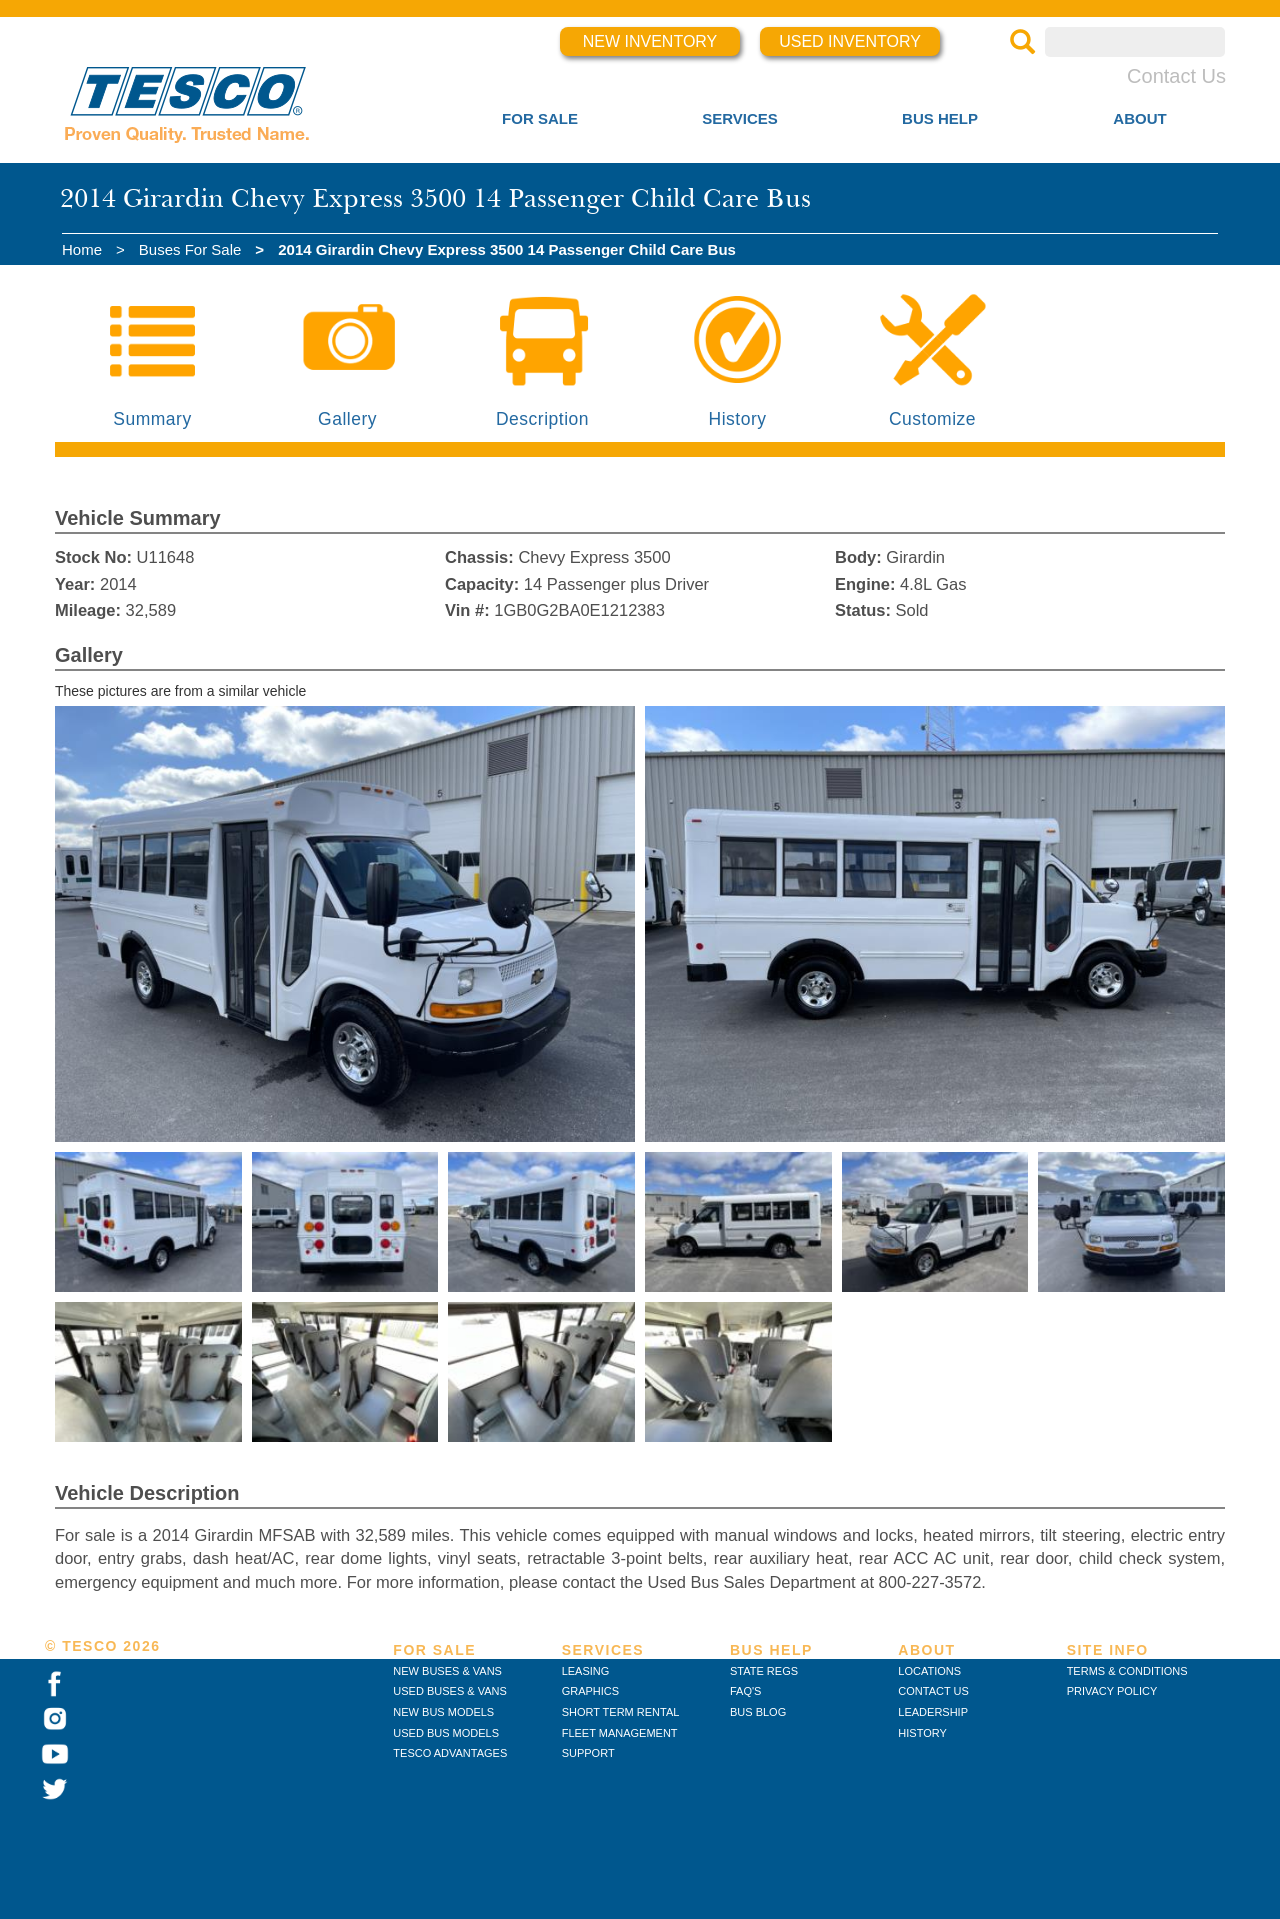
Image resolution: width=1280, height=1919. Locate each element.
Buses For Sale (190, 249)
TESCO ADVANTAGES (450, 1753)
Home (82, 249)
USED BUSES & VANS (450, 1691)
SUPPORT (588, 1753)
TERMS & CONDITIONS (1127, 1671)
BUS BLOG (758, 1712)
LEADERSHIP (933, 1712)
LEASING (586, 1671)
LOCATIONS (929, 1671)
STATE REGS (764, 1671)
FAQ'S (745, 1691)
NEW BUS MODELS (443, 1712)
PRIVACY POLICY (1112, 1691)
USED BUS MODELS (446, 1733)
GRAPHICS (590, 1691)
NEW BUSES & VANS (447, 1671)
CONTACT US (933, 1691)
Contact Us (1176, 76)
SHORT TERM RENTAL (621, 1712)
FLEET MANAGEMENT (620, 1733)
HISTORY (922, 1733)
